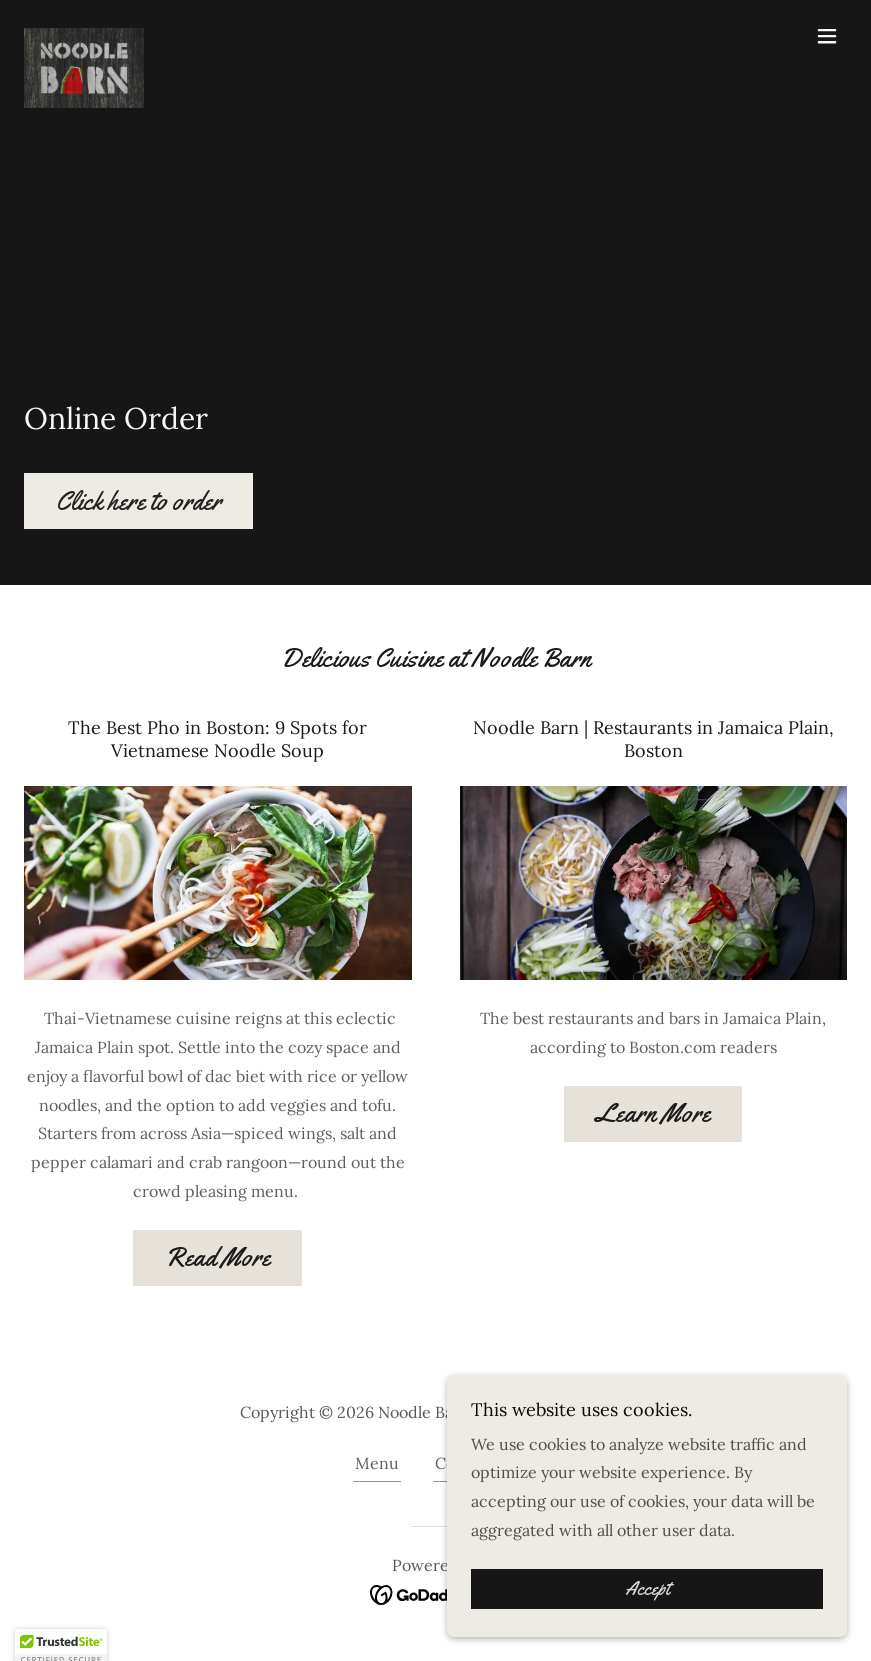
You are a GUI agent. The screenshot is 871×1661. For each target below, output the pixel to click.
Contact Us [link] (476, 1463)
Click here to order (138, 501)
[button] (827, 36)
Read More (217, 1257)
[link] (84, 36)
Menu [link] (377, 1463)
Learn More (653, 1113)
